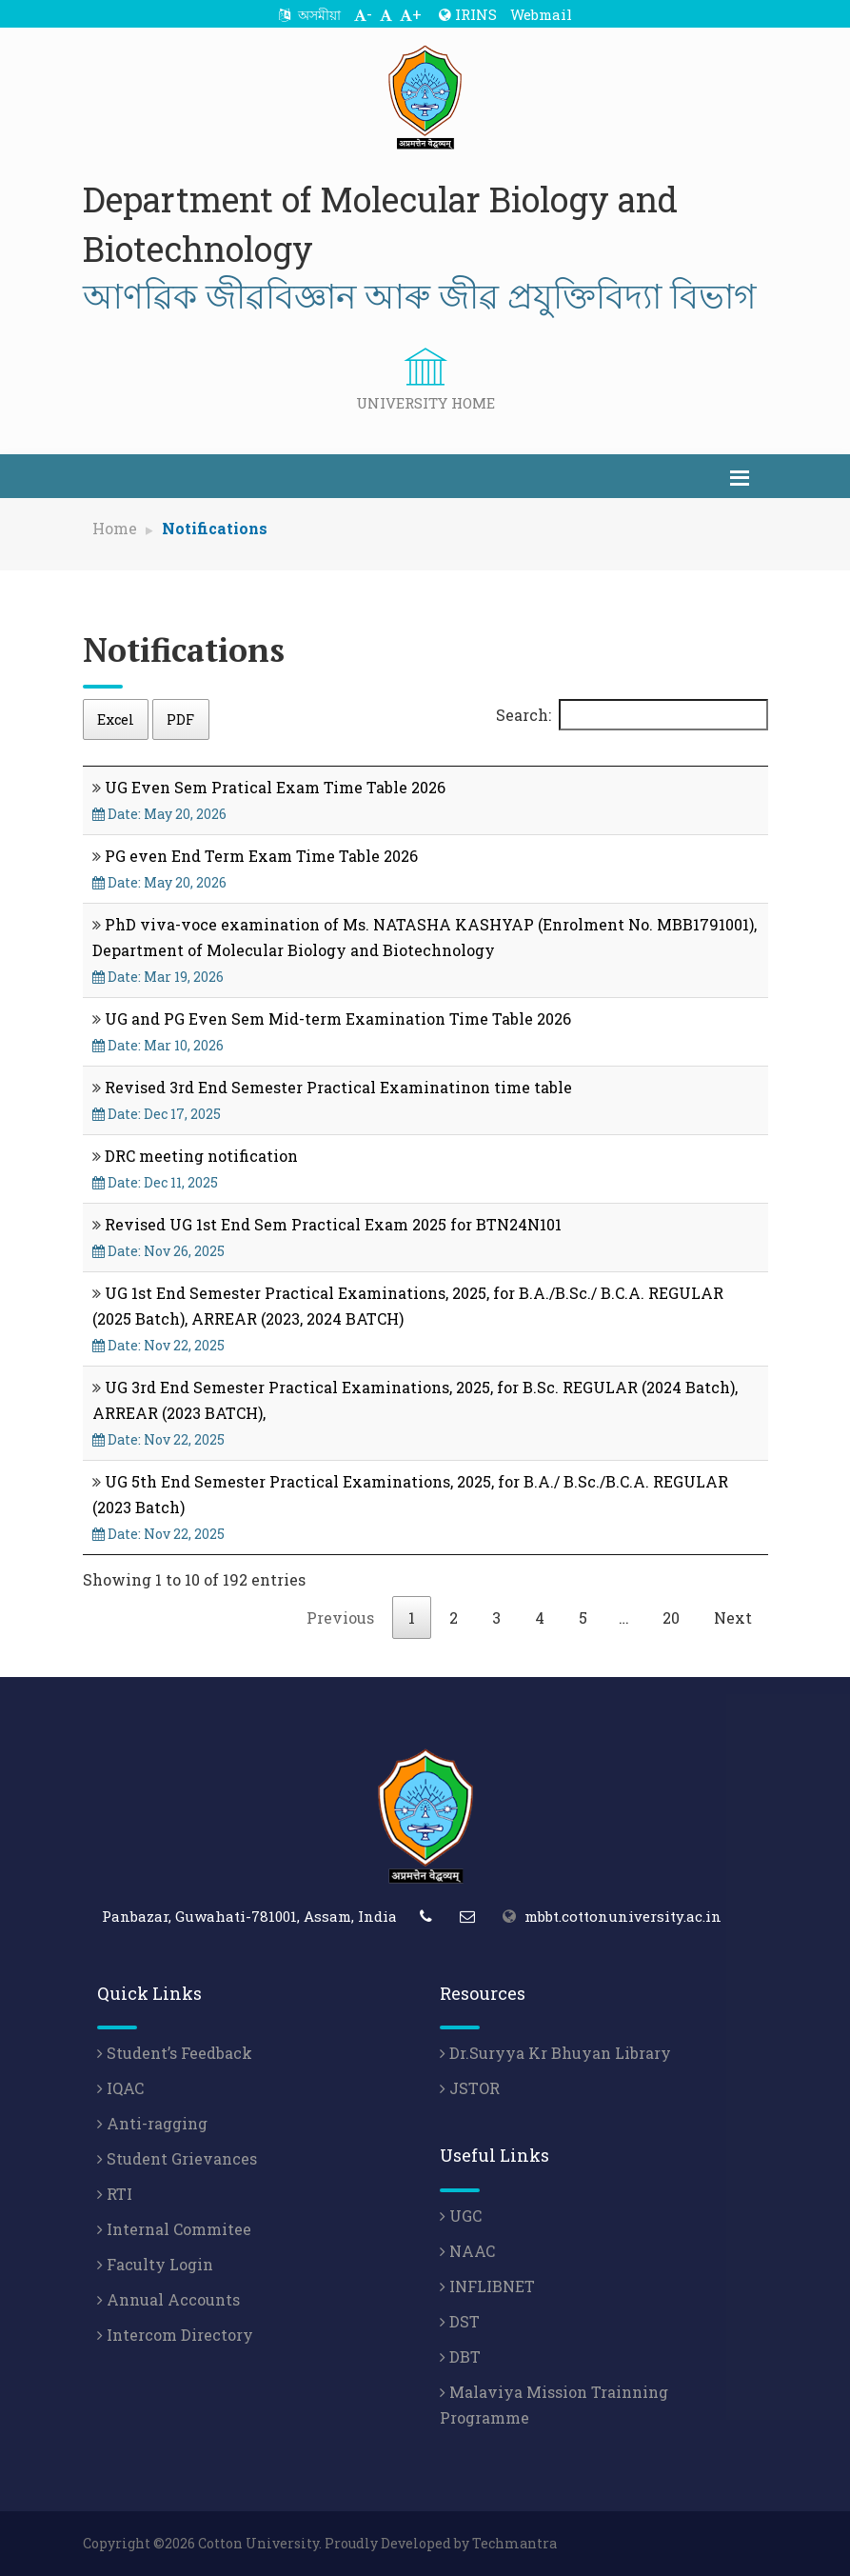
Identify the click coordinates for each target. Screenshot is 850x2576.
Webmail (541, 14)
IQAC (120, 2088)
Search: (632, 714)
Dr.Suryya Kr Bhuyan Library (555, 2053)
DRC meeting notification (201, 1156)
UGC (461, 2216)
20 (671, 1617)
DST (460, 2321)
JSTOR (470, 2088)
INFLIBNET (487, 2286)
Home (114, 528)
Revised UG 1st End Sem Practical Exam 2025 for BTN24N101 (333, 1224)
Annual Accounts (168, 2299)
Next (733, 1617)
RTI (114, 2194)
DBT (460, 2356)
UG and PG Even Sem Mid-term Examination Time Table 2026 (338, 1018)
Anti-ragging (152, 2123)
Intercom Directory (175, 2335)
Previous (340, 1617)
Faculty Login (155, 2264)
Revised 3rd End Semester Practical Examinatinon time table (338, 1087)
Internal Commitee (174, 2229)
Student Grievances (177, 2158)
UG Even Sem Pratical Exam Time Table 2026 (275, 787)
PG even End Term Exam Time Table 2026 (261, 856)
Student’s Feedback (174, 2053)
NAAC (467, 2251)
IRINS (468, 14)
